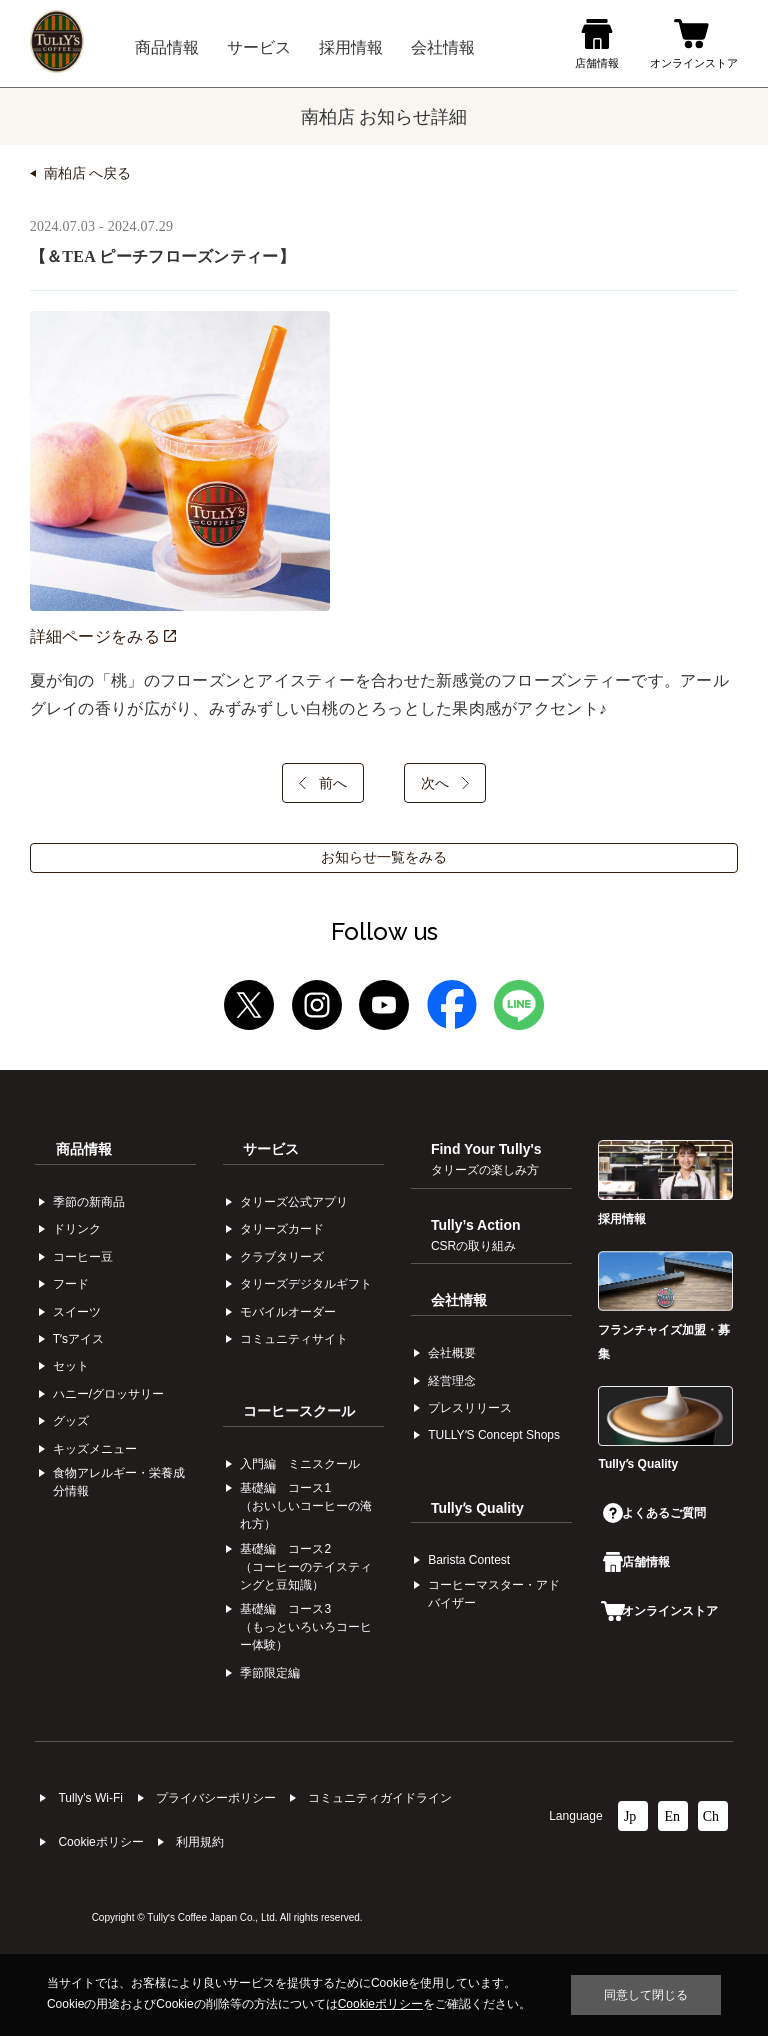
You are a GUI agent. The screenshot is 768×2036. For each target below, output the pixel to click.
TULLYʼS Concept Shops (494, 1435)
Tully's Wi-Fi (90, 1798)
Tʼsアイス (78, 1339)
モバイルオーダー (288, 1312)
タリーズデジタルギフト (306, 1284)
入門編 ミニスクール (300, 1464)
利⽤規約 (200, 1842)
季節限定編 (270, 1673)
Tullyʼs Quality (477, 1508)
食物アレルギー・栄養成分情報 (119, 1482)
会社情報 (459, 1300)
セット (71, 1366)
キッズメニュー (95, 1449)
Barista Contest (469, 1560)
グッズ (71, 1421)
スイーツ (77, 1312)
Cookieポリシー (100, 1842)
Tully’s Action (476, 1235)
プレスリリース (470, 1408)
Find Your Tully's (486, 1159)
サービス (271, 1149)
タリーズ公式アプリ (294, 1202)
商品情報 (84, 1149)
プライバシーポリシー (216, 1798)
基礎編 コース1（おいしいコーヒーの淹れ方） (306, 1506)
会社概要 (452, 1353)
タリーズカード (282, 1229)
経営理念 (452, 1381)
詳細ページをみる (103, 636)
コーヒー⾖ (83, 1257)
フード (71, 1284)
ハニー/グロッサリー (108, 1394)
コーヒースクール (299, 1411)
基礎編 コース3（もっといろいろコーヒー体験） (306, 1627)
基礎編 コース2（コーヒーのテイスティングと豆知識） (306, 1567)
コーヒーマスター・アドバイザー (494, 1594)
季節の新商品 (89, 1202)
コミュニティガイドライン (380, 1798)
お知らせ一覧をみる (384, 857)
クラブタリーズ (282, 1257)
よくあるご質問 (654, 1513)
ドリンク (77, 1229)
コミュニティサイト (294, 1339)
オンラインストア (659, 1611)
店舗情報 (636, 1562)
